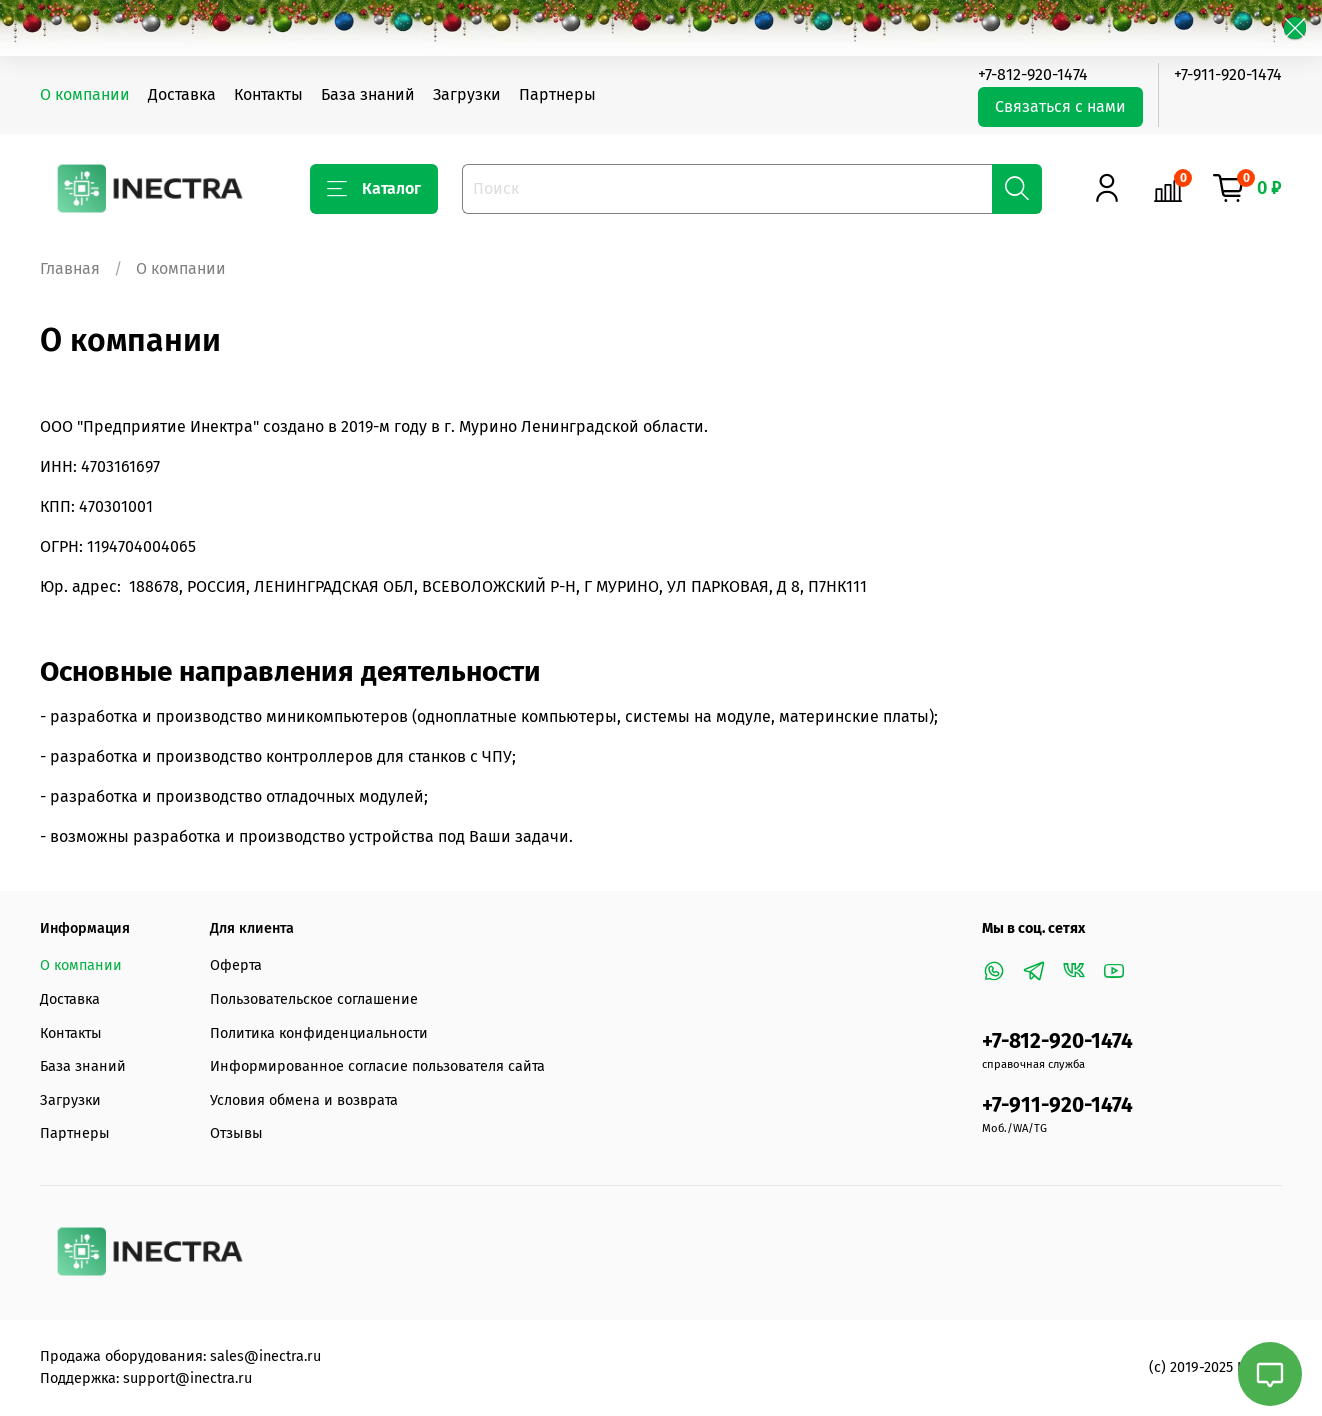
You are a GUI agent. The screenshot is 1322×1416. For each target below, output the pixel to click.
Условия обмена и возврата (304, 1100)
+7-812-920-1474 (1033, 74)
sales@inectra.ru (265, 1356)
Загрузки (467, 94)
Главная (70, 268)
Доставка (182, 94)
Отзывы (236, 1133)
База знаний (368, 94)
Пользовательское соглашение (314, 999)
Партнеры (557, 94)
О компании (85, 94)
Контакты (268, 94)
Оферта (236, 965)
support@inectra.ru (187, 1378)
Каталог (374, 189)
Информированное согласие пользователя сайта (377, 1066)
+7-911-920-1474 (1228, 74)
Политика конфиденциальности (319, 1033)
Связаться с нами (1060, 106)
